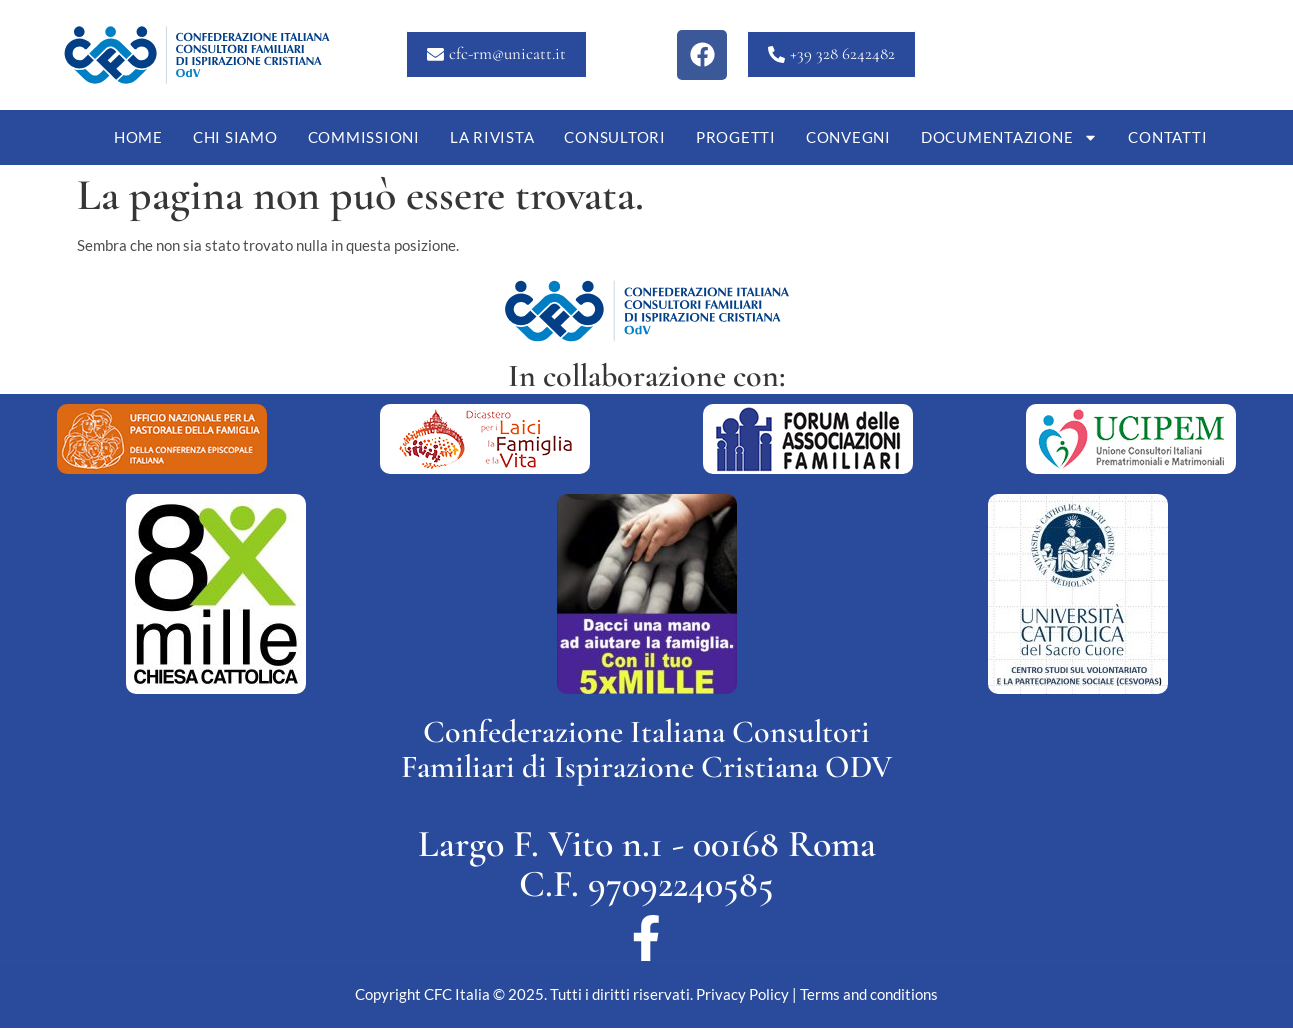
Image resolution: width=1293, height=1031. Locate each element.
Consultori (615, 137)
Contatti (1167, 137)
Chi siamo (235, 137)
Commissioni (364, 137)
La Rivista (492, 137)
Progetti (736, 137)
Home (138, 137)
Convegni (848, 137)
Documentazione (1010, 137)
